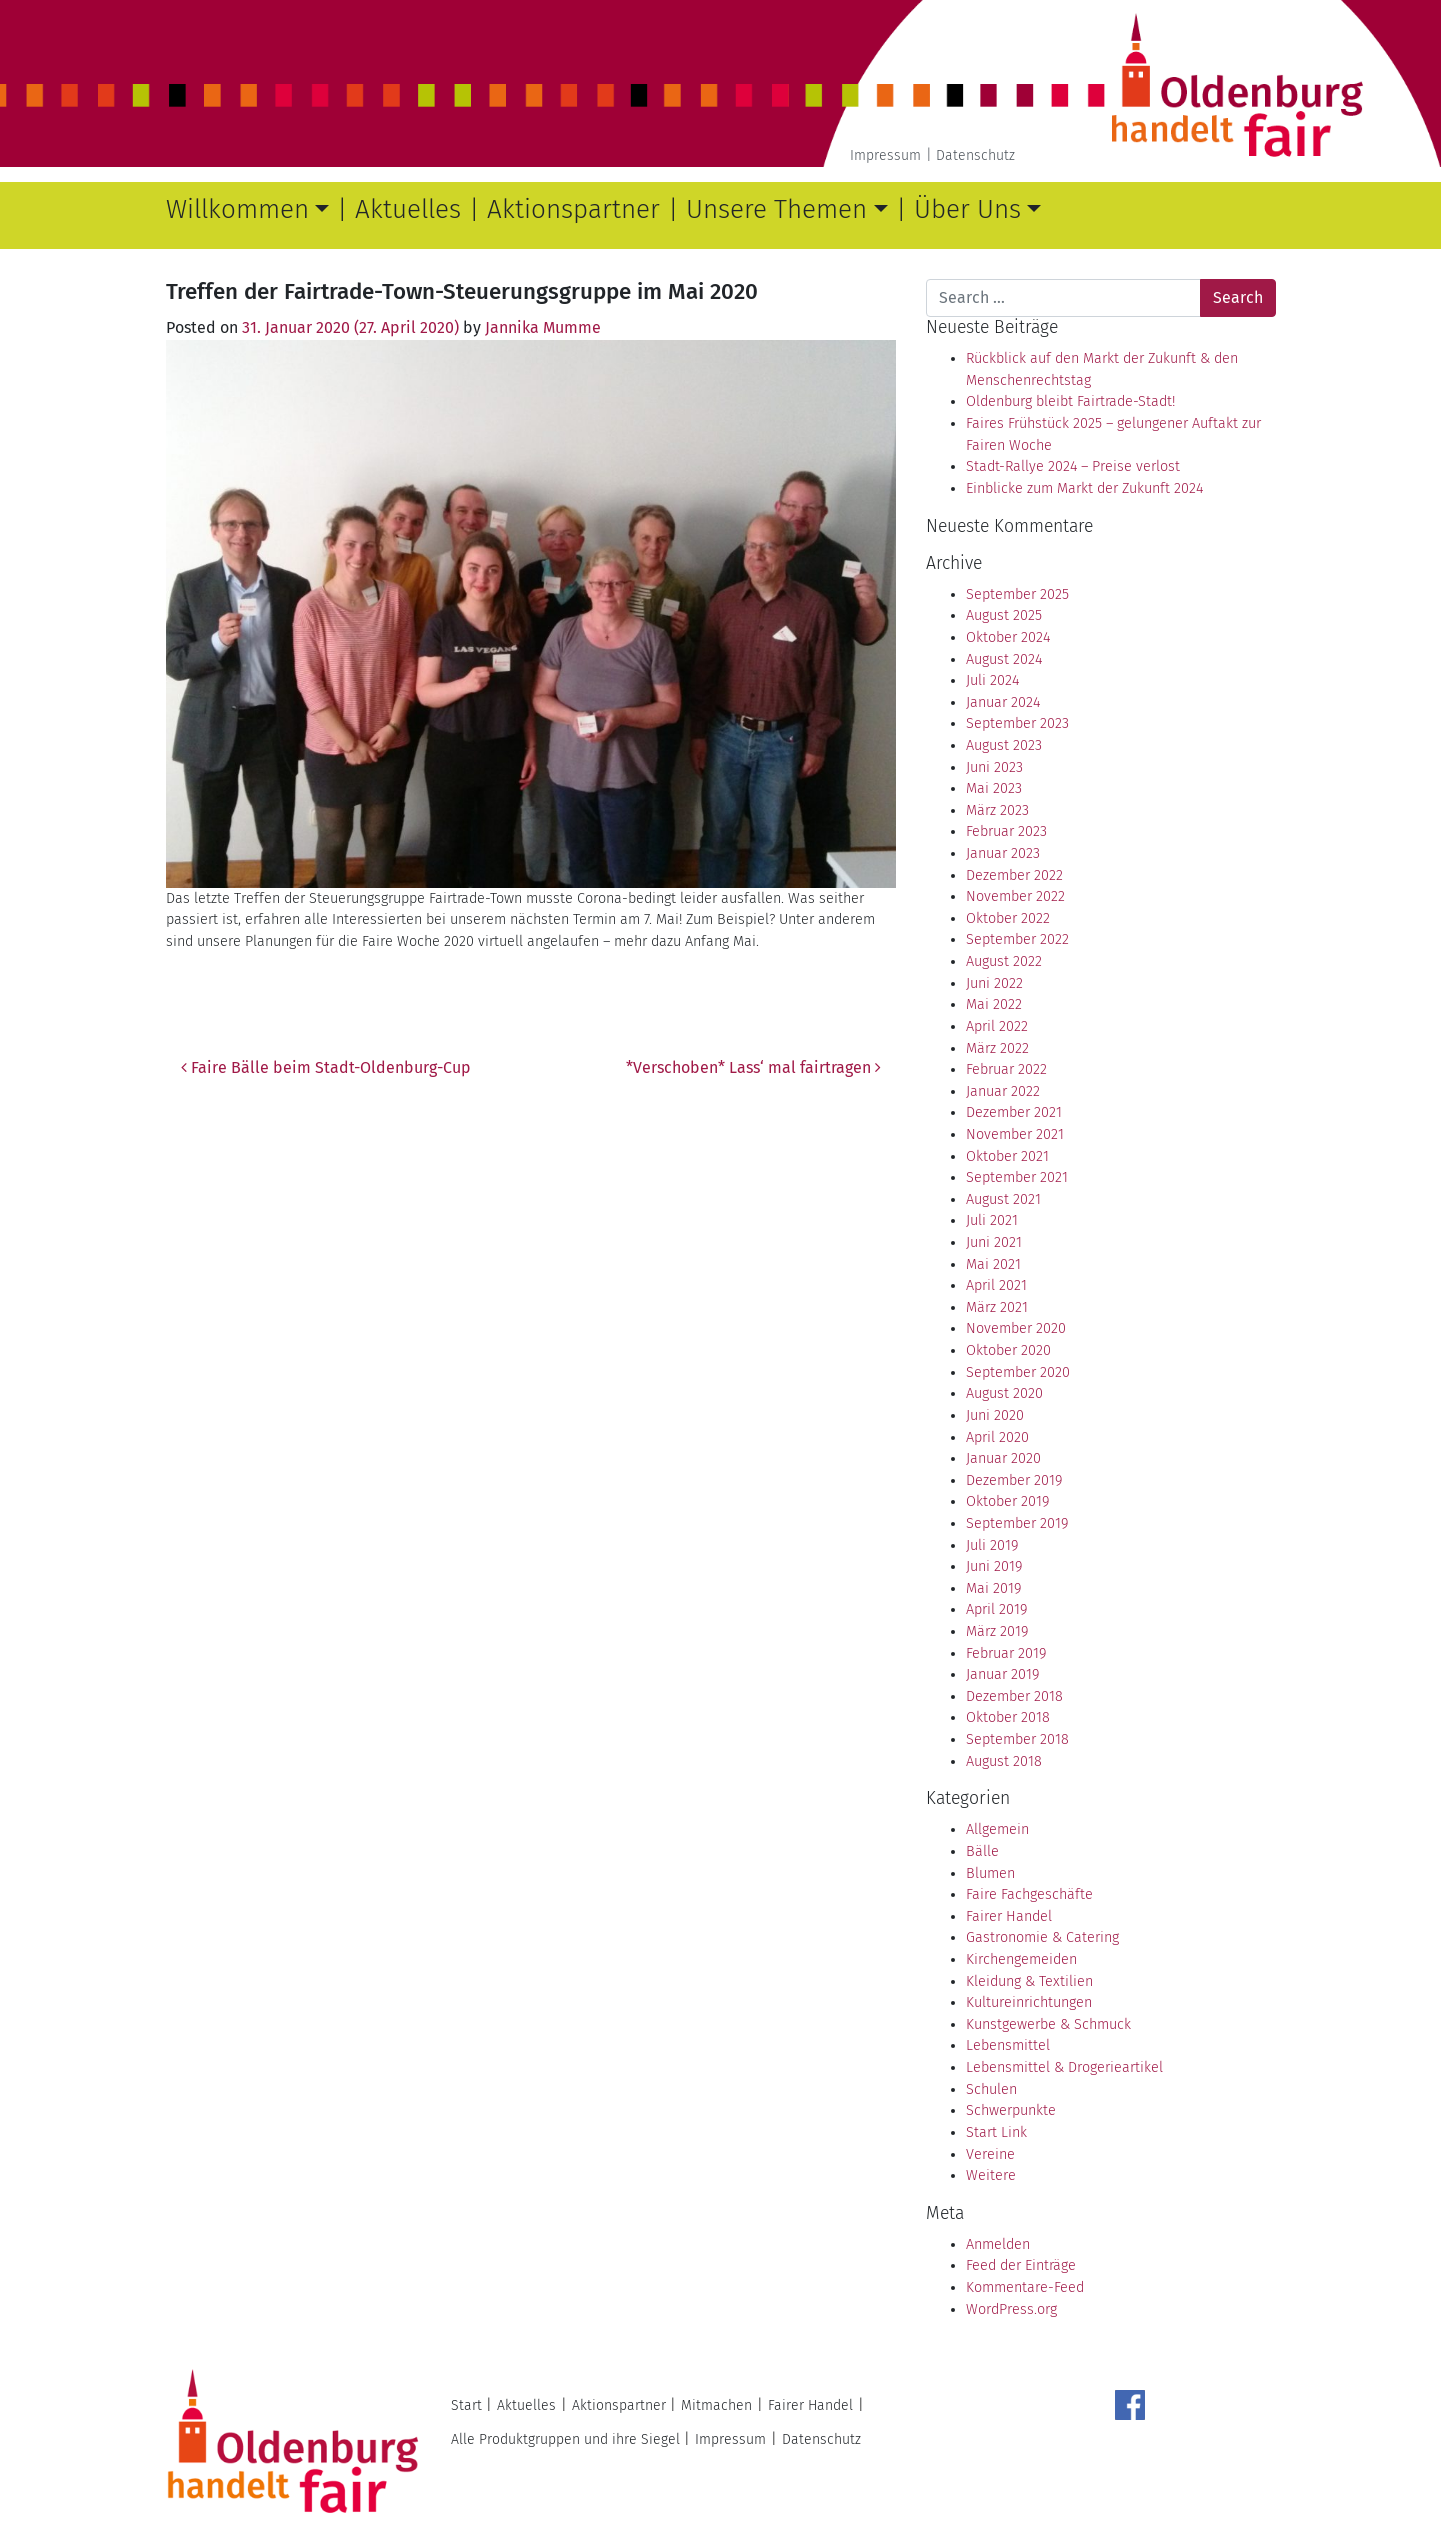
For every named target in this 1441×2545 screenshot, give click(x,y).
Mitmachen (716, 2405)
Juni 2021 (994, 1242)
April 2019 (996, 1609)
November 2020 (1016, 1328)
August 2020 (1004, 1393)
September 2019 (1017, 1523)
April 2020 (997, 1437)
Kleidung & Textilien (1029, 1981)
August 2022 (1004, 961)
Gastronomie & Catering (1042, 1937)
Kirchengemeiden (1021, 1959)
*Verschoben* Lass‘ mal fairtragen (753, 1067)
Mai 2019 (993, 1588)
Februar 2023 (1006, 831)
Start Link (996, 2132)
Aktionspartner (573, 209)
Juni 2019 (994, 1566)
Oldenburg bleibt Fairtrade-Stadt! (1070, 401)
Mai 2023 (994, 788)
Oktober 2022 (1008, 918)
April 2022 (997, 1026)
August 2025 (1004, 615)
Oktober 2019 (1007, 1501)
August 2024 (1004, 659)
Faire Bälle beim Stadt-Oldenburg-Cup (326, 1067)
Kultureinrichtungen (1029, 2002)
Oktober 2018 (1008, 1717)
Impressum (885, 155)
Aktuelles (408, 209)
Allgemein (997, 1829)
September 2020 (1018, 1372)
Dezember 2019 (1014, 1480)
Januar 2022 (1003, 1091)
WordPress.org (1011, 2309)
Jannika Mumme (543, 327)
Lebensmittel (1008, 2045)
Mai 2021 (993, 1264)
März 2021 (997, 1307)
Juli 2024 (992, 680)
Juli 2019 (992, 1545)
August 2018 (1004, 1761)
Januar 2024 (1003, 702)
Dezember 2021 (1014, 1112)
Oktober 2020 (1008, 1350)
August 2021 (1003, 1199)
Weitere (991, 2175)
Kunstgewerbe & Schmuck (1048, 2024)
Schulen (991, 2089)
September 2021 (1017, 1177)
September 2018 (1017, 1739)
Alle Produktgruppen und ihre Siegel (565, 2439)
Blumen (990, 1873)
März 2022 (997, 1048)
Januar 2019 (1002, 1674)
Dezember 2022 (1014, 875)
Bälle (982, 1851)
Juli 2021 (992, 1220)
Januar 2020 (1003, 1458)
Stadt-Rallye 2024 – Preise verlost (1073, 466)
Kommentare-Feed (1025, 2287)
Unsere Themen (776, 209)
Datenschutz (975, 155)
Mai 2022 (994, 1004)
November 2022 (1015, 896)
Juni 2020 (995, 1415)
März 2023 (997, 810)
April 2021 (996, 1285)
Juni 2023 (994, 767)
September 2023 (1017, 723)
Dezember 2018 (1014, 1696)
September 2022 (1017, 939)
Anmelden (998, 2244)
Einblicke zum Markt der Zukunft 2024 (1084, 488)
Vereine (990, 2154)
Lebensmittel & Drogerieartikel (1064, 2067)
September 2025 (1017, 594)
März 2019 (997, 1631)
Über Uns (967, 209)
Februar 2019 (1006, 1653)
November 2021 (1015, 1134)
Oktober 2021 (1007, 1156)
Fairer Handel (1009, 1916)
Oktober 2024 (1008, 637)
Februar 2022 (1006, 1069)
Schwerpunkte (1011, 2110)
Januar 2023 (1003, 853)
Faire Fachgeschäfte (1029, 1894)
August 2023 (1004, 745)
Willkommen (237, 209)
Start (466, 2405)
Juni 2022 (994, 983)
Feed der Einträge (1021, 2265)
